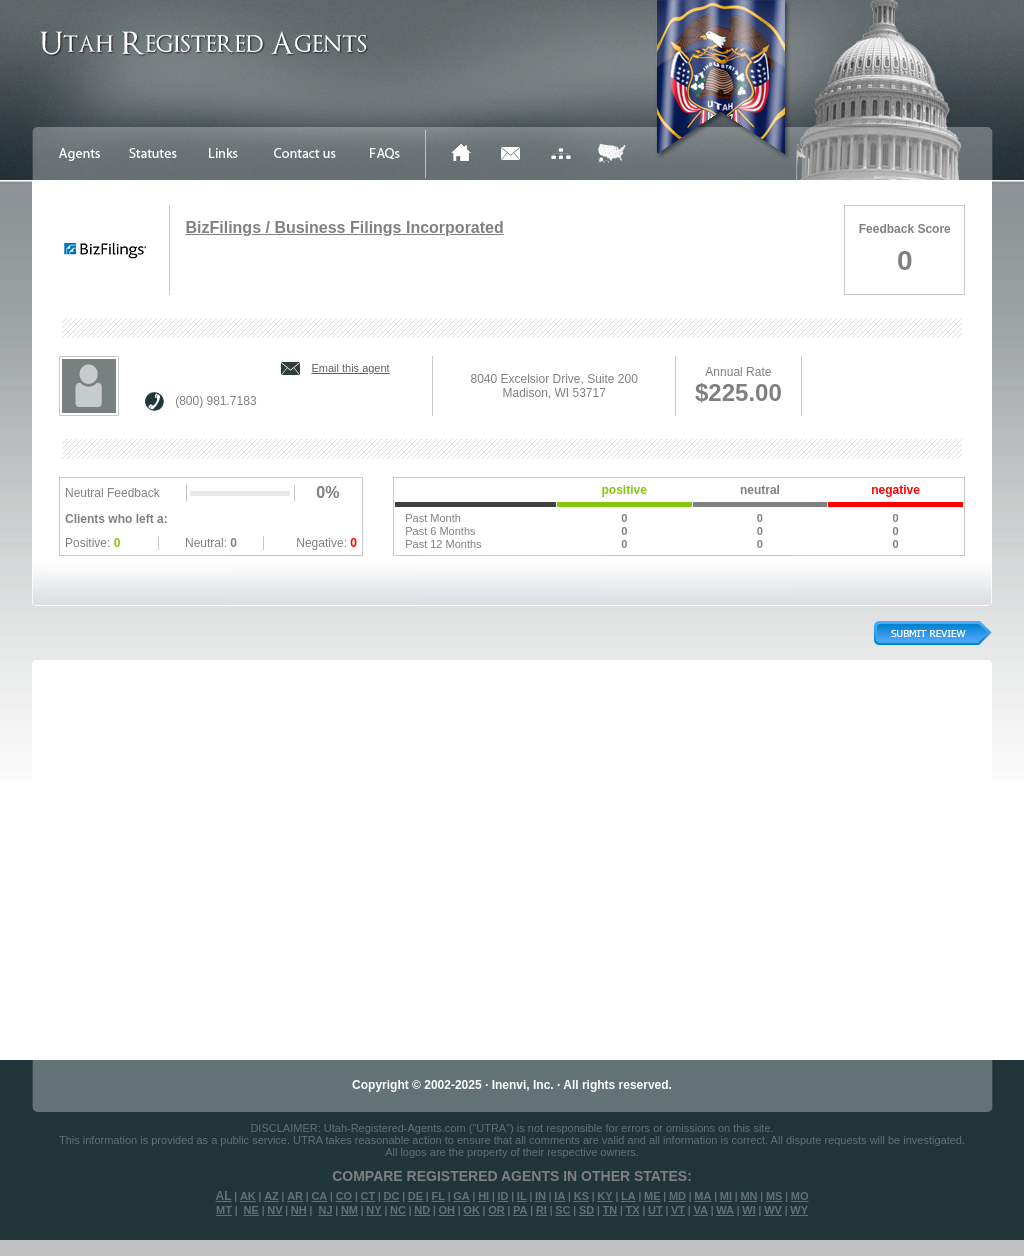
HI (483, 1196)
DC (392, 1196)
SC (562, 1210)
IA (559, 1196)
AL (224, 1196)
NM (349, 1210)
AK (248, 1196)
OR (496, 1210)
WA (725, 1210)
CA (319, 1196)
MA (702, 1196)
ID (502, 1196)
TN (610, 1210)
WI (748, 1210)
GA (461, 1196)
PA (520, 1210)
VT (678, 1210)
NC (398, 1210)
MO (800, 1196)
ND (422, 1210)
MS (774, 1196)
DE (415, 1196)
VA (700, 1210)
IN (540, 1196)
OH (446, 1210)
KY (604, 1196)
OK (471, 1210)
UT (655, 1210)
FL (437, 1196)
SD (586, 1210)
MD (677, 1196)
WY (799, 1210)
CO (344, 1196)
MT (224, 1210)
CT (368, 1196)
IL (522, 1196)
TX (633, 1210)
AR (295, 1196)
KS (581, 1196)
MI (726, 1196)
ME (652, 1196)
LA (628, 1196)
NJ (325, 1210)
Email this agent (350, 368)
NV (274, 1210)
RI (541, 1210)
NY (373, 1210)
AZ (271, 1196)
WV (773, 1210)
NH (299, 1210)
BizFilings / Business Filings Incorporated (344, 227)
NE (251, 1210)
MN (748, 1196)
